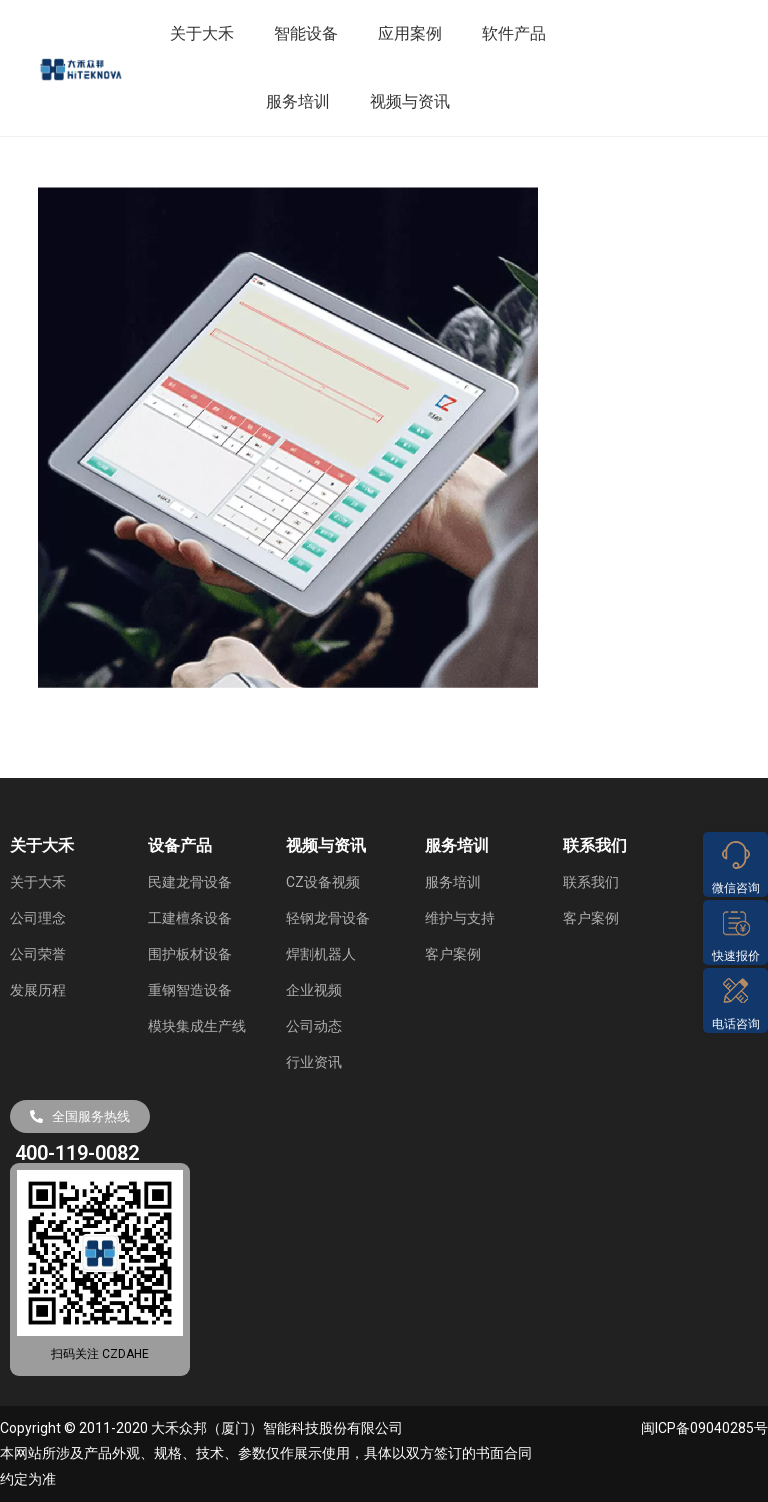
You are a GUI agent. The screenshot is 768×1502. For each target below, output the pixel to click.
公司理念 (38, 918)
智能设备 (306, 33)
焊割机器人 (321, 954)
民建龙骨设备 (190, 882)
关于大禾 (202, 33)
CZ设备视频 (323, 882)
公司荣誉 (38, 954)
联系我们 (591, 882)
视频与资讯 (410, 101)
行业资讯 (314, 1062)
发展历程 (38, 990)
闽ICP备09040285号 (704, 1428)
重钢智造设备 (190, 990)
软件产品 (514, 33)
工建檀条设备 (190, 918)
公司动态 (314, 1026)
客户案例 (453, 954)
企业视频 (314, 990)
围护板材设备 (190, 954)
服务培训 (298, 101)
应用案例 (410, 33)
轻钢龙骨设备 (328, 918)
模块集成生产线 (197, 1026)
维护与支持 (460, 918)
